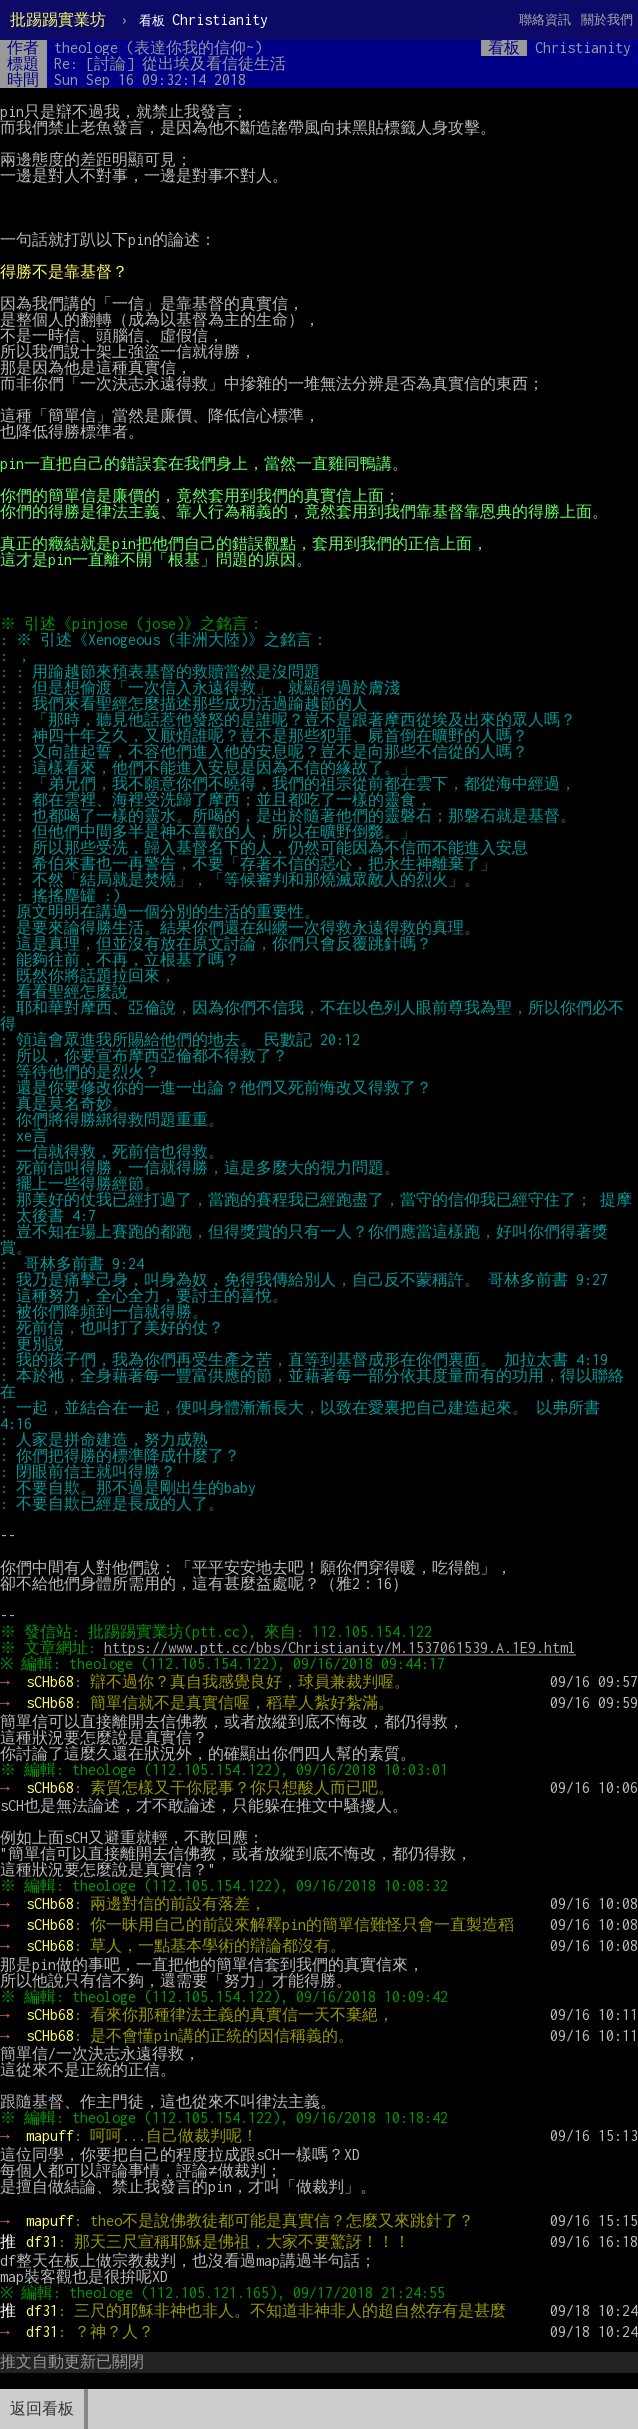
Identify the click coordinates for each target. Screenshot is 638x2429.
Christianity (203, 19)
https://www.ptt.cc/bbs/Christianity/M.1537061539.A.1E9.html (343, 1647)
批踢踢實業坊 (58, 19)
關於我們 (607, 19)
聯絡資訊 (545, 19)
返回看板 (42, 2408)
